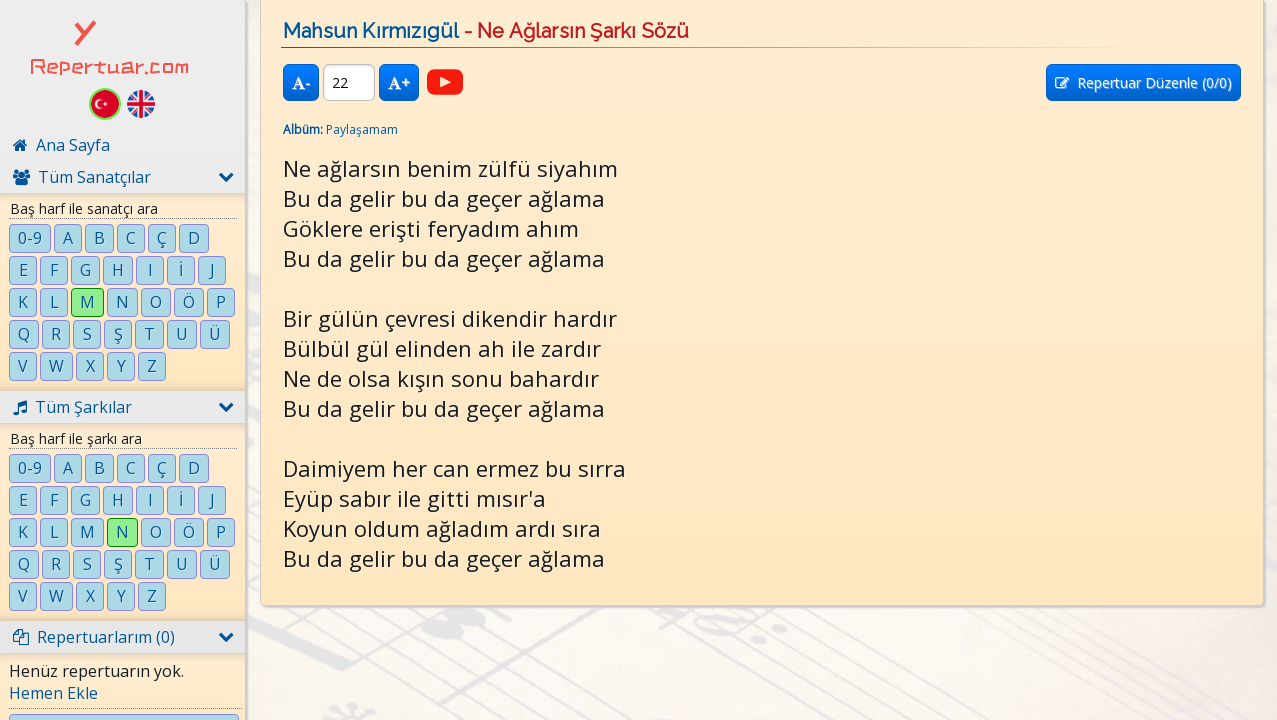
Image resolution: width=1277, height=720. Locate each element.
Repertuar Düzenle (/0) (1143, 82)
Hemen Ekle (53, 693)
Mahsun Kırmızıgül (370, 31)
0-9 (30, 238)
